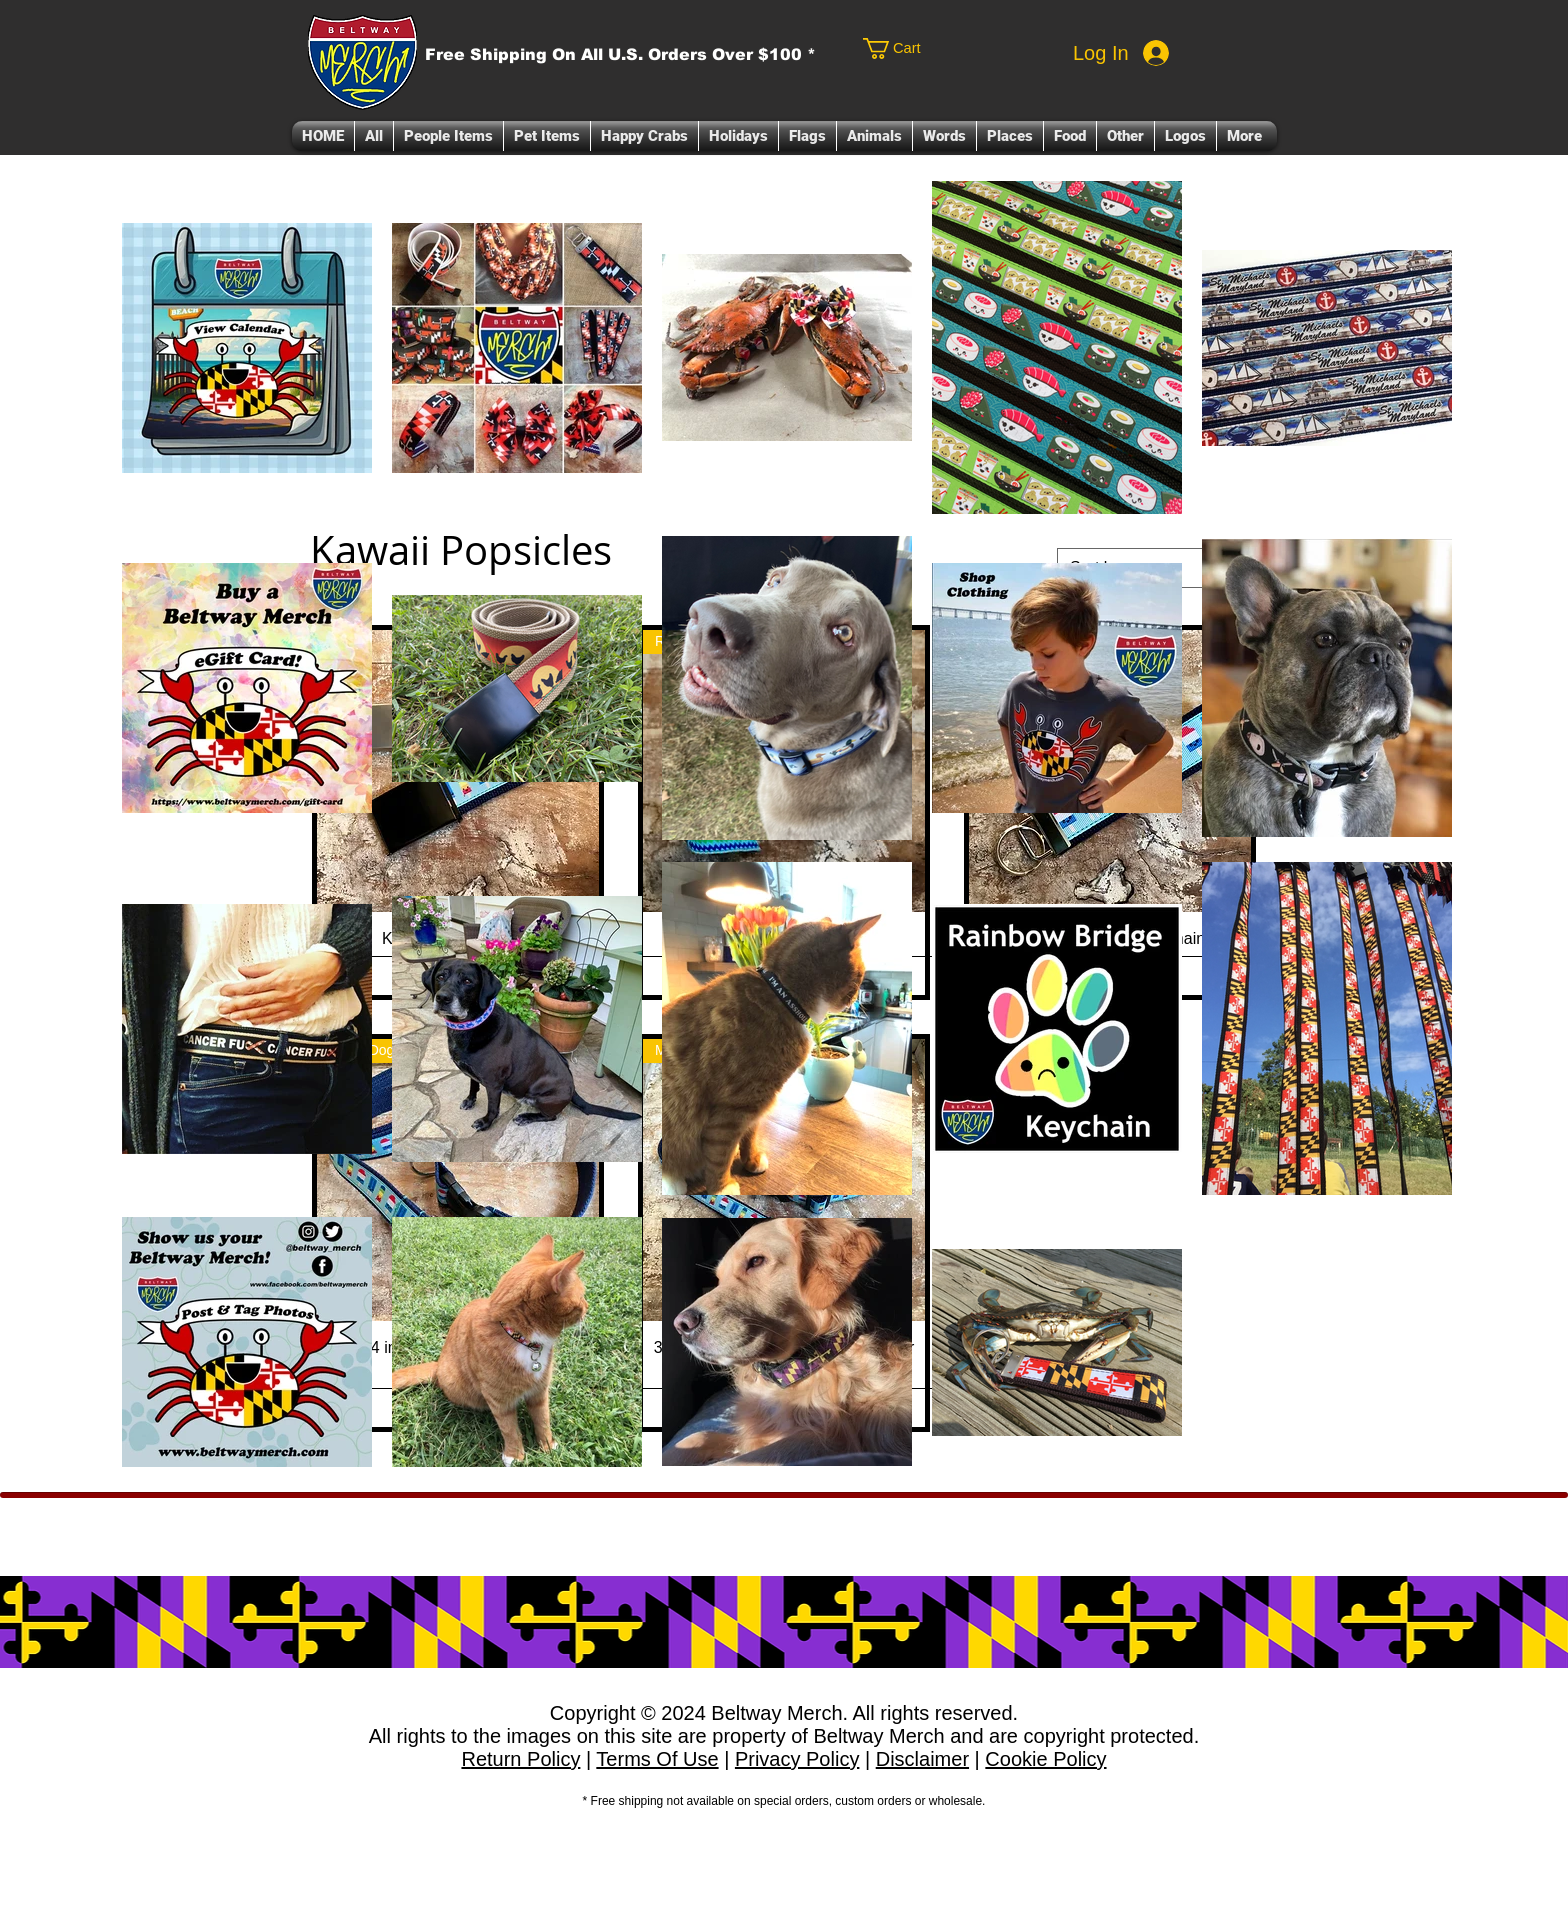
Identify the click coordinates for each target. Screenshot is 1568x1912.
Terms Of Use (657, 1759)
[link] (936, 48)
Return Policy (520, 1759)
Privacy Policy (797, 1759)
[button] (448, 136)
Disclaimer (922, 1759)
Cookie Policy (1045, 1759)
